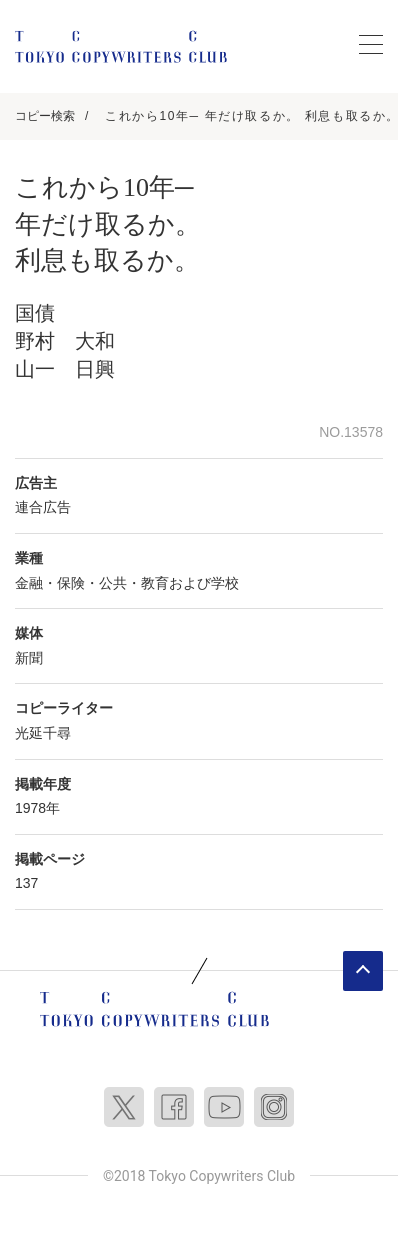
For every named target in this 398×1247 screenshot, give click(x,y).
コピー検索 (45, 116)
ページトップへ (363, 971)
